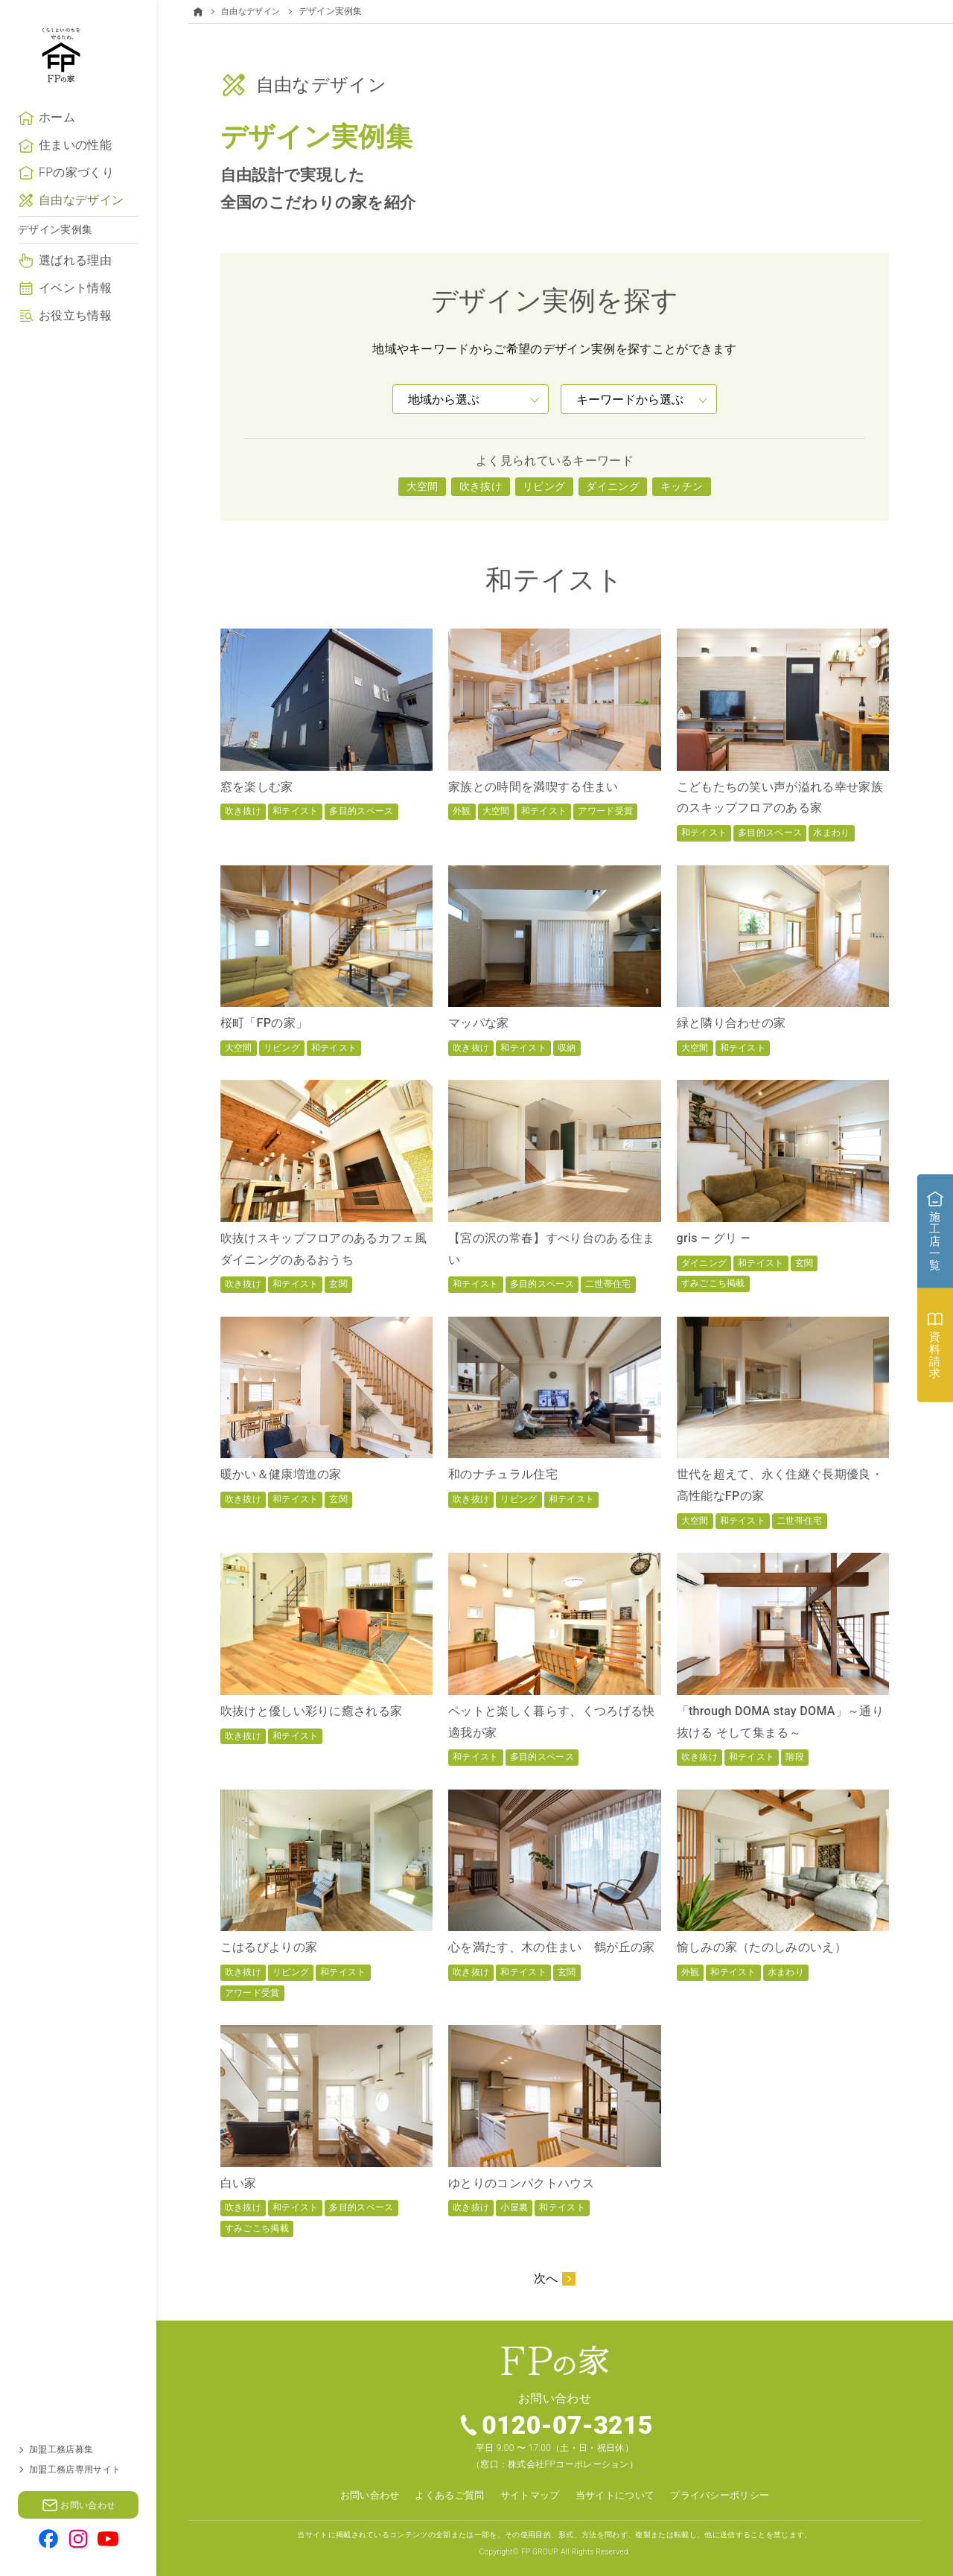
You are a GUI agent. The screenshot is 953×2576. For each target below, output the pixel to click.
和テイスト (295, 811)
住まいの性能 (75, 189)
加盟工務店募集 (61, 2449)
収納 (567, 1047)
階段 (794, 1757)
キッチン (681, 486)
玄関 (338, 1284)
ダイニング (613, 486)
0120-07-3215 (568, 2425)
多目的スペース (361, 811)
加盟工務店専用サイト (75, 2469)
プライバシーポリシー (730, 2495)
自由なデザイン (81, 245)
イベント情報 (75, 332)
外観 (462, 811)
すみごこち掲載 (713, 1283)
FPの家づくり (76, 217)
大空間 (423, 486)
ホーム (57, 162)
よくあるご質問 (443, 2495)
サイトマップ (528, 2495)
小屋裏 (514, 2207)
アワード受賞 (605, 811)
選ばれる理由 (75, 305)
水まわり (831, 832)
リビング (544, 486)
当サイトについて (618, 2495)
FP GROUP (539, 2551)
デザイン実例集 (55, 274)
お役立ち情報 (75, 359)
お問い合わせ (358, 2495)
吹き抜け (480, 486)
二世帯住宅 (608, 1284)
